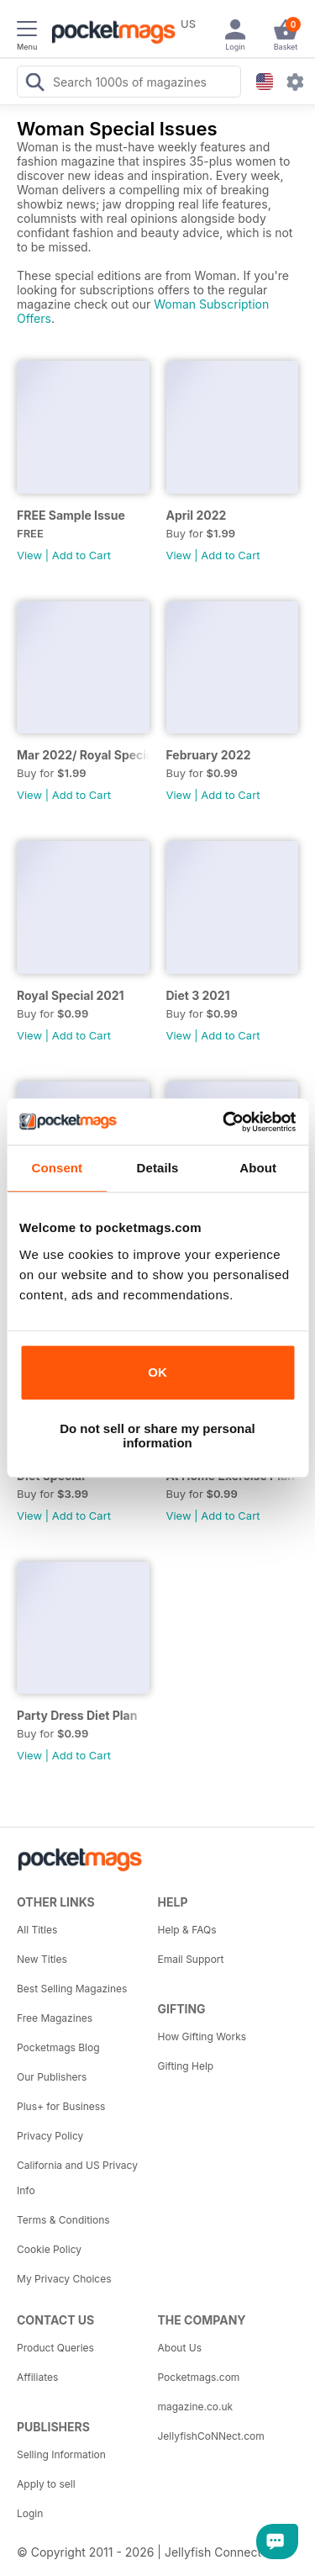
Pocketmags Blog (58, 2047)
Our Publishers (52, 2077)
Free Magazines (54, 2018)
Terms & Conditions (63, 2220)
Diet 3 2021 (198, 995)
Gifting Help (186, 2066)
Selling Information (61, 2454)
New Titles (42, 1959)
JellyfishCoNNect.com (211, 2436)
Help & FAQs (187, 1929)
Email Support (191, 1959)
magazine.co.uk (196, 2406)
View (29, 555)
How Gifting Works (202, 2036)
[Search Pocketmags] (34, 84)
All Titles (37, 1929)
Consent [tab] (56, 1168)
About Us (180, 2347)
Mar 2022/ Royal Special (83, 755)
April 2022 (196, 515)
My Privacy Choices (64, 2278)
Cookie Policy (49, 2249)
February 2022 (208, 755)
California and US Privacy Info (77, 2178)
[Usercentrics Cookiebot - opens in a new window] (224, 1122)
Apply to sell (46, 2484)
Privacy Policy (50, 2135)
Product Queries (55, 2347)
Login (30, 2513)
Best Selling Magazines (72, 1988)
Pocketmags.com (199, 2377)
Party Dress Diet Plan (77, 1715)
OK (157, 1372)
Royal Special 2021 (70, 995)
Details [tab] (158, 1168)
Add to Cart (81, 555)
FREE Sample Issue (71, 515)
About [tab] (257, 1168)
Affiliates (37, 2377)
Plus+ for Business (61, 2106)
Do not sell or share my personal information (157, 1435)
